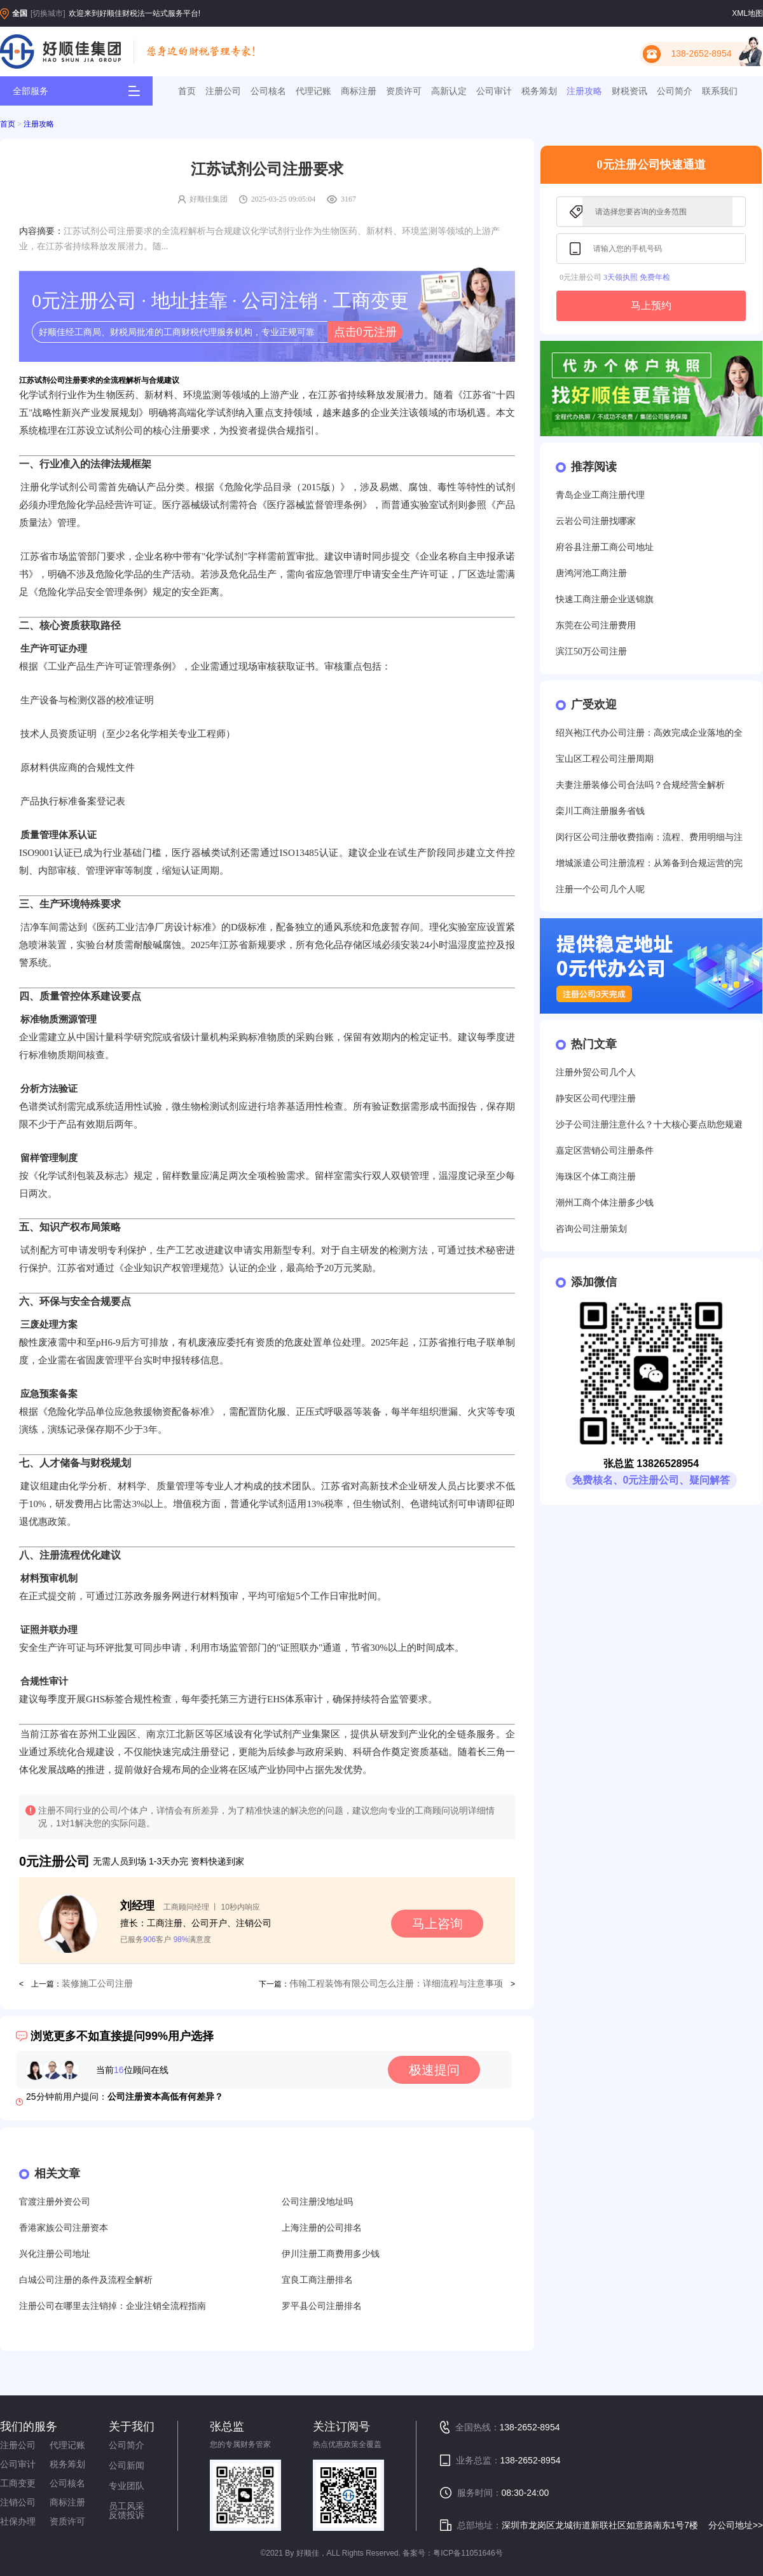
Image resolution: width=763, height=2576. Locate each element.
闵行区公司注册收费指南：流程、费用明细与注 (649, 837)
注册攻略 (584, 91)
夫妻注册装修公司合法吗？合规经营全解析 (640, 785)
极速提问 (434, 2070)
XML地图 (747, 13)
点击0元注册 (365, 332)
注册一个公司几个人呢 (600, 889)
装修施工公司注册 (97, 1983)
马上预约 (651, 305)
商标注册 (358, 91)
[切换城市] (48, 13)
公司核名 (268, 91)
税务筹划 (539, 91)
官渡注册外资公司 (54, 2202)
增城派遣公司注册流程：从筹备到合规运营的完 (649, 863)
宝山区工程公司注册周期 (605, 759)
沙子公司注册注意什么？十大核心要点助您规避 (649, 1124)
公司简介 (674, 91)
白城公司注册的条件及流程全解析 (86, 2280)
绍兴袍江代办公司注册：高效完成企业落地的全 (649, 733)
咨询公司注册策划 (591, 1229)
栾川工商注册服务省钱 (600, 811)
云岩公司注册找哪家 (596, 521)
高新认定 (449, 91)
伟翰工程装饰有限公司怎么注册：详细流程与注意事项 (396, 1983)
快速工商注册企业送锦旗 (605, 599)
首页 (187, 91)
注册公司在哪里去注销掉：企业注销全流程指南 (112, 2306)
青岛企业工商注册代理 (600, 495)
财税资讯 (629, 91)
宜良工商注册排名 (317, 2280)
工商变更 (18, 2483)
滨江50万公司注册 (591, 651)
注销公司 (18, 2502)
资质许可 (404, 91)
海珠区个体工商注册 (596, 1176)
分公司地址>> (735, 2525)
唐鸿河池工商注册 (591, 573)
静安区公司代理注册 (596, 1098)
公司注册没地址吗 (317, 2202)
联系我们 (720, 91)
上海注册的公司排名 (322, 2228)
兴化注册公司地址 (54, 2254)
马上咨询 (437, 1924)
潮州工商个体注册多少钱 (605, 1203)
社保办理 (18, 2521)
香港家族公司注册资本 (63, 2228)
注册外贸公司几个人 (596, 1072)
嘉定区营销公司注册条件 (605, 1150)
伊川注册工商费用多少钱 (331, 2254)
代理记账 (313, 91)
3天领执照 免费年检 (636, 277)
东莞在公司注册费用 (596, 625)
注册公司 (223, 91)
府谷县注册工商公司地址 (605, 547)
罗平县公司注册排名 (322, 2306)
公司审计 (494, 91)
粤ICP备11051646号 (467, 2553)
